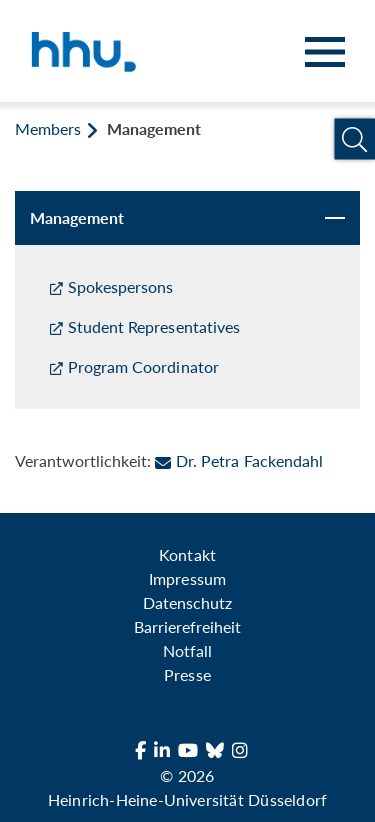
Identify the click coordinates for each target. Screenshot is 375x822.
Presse (187, 674)
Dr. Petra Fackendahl (238, 460)
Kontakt (187, 554)
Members (48, 128)
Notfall (187, 650)
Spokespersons (120, 286)
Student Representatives (154, 326)
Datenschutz (187, 602)
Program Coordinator (143, 366)
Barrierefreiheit (187, 626)
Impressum (187, 578)
